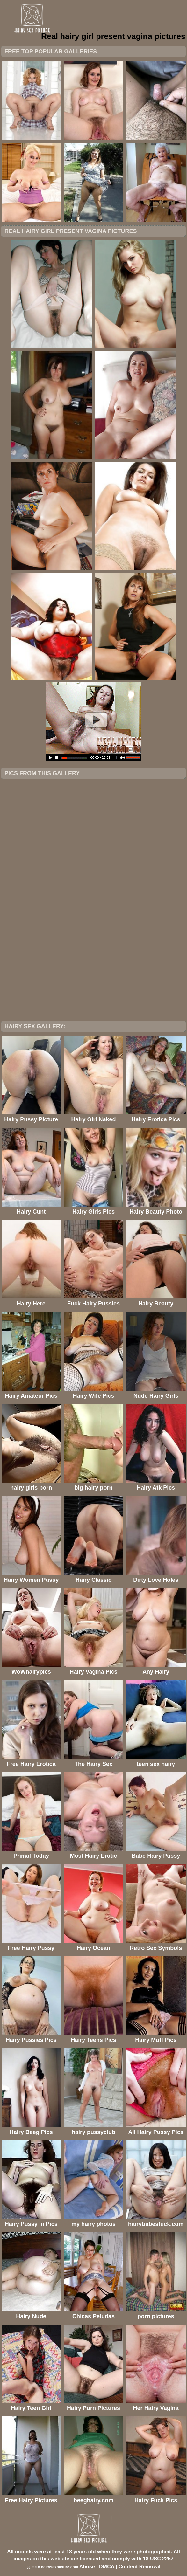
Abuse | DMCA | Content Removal (120, 2566)
